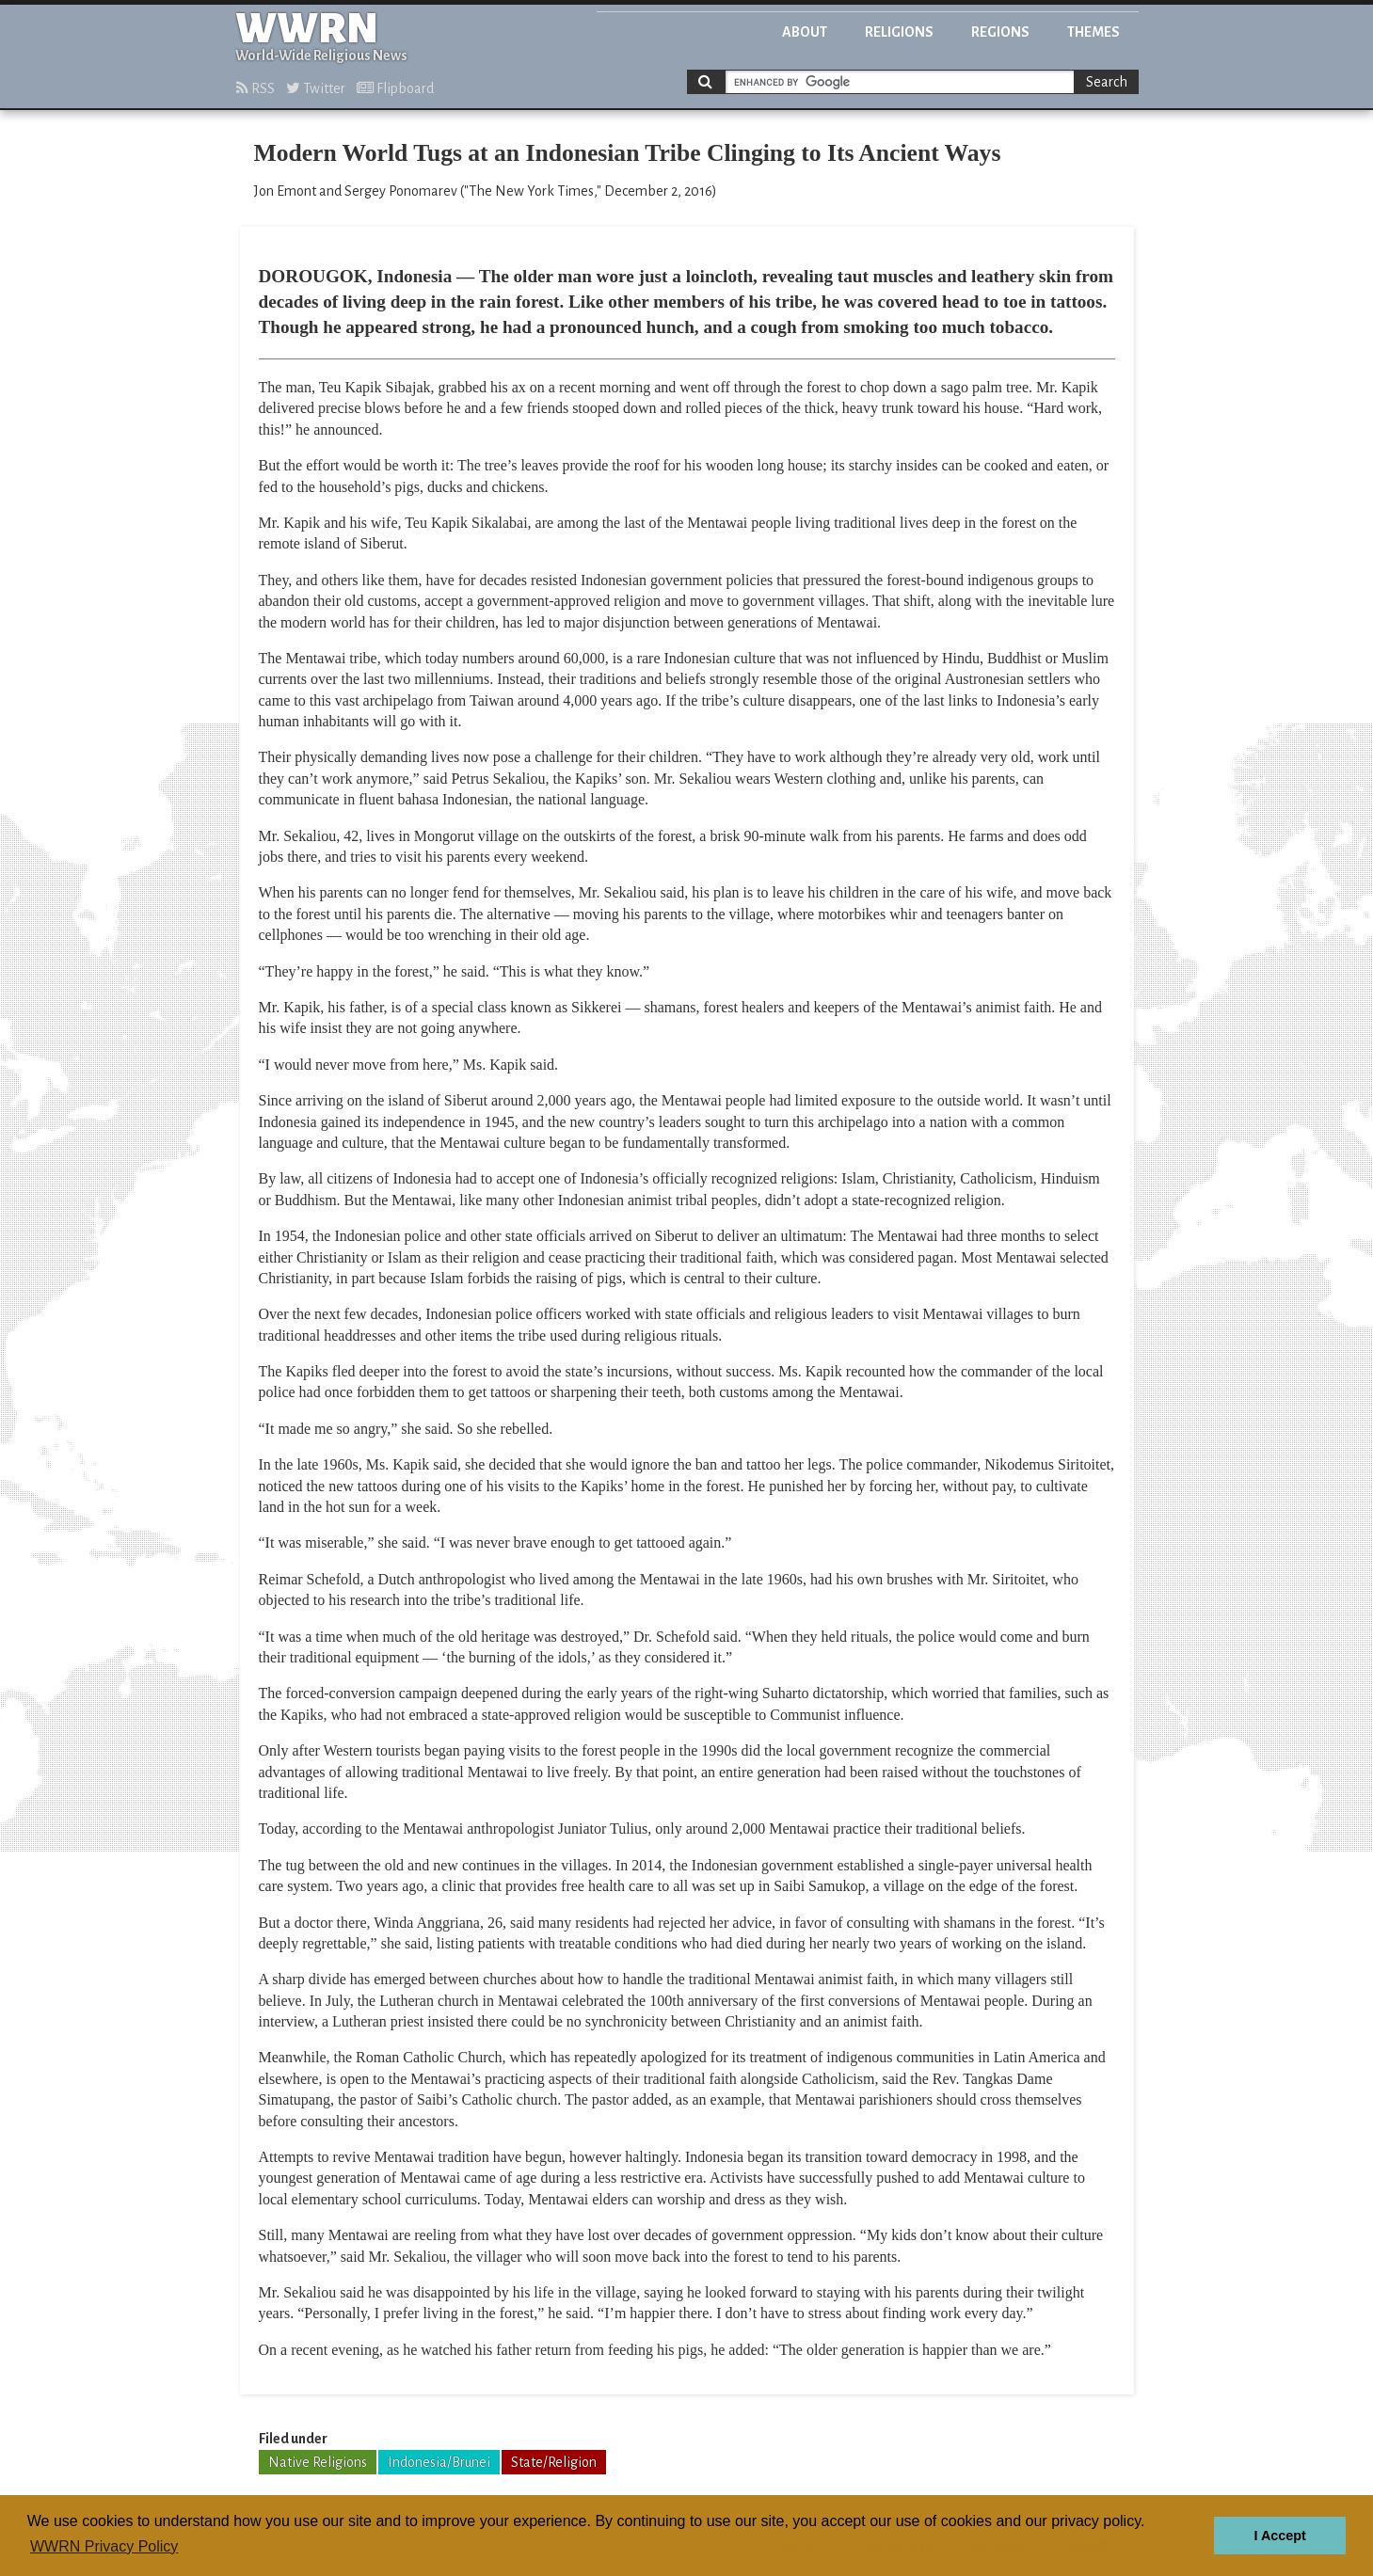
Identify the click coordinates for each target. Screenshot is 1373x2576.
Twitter (315, 88)
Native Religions (317, 2462)
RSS (255, 88)
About (804, 32)
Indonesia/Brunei (439, 2462)
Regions (1000, 32)
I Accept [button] (1279, 2535)
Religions (899, 32)
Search (1106, 81)
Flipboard (395, 88)
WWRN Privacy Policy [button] (104, 2546)
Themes (1093, 32)
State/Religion (554, 2462)
